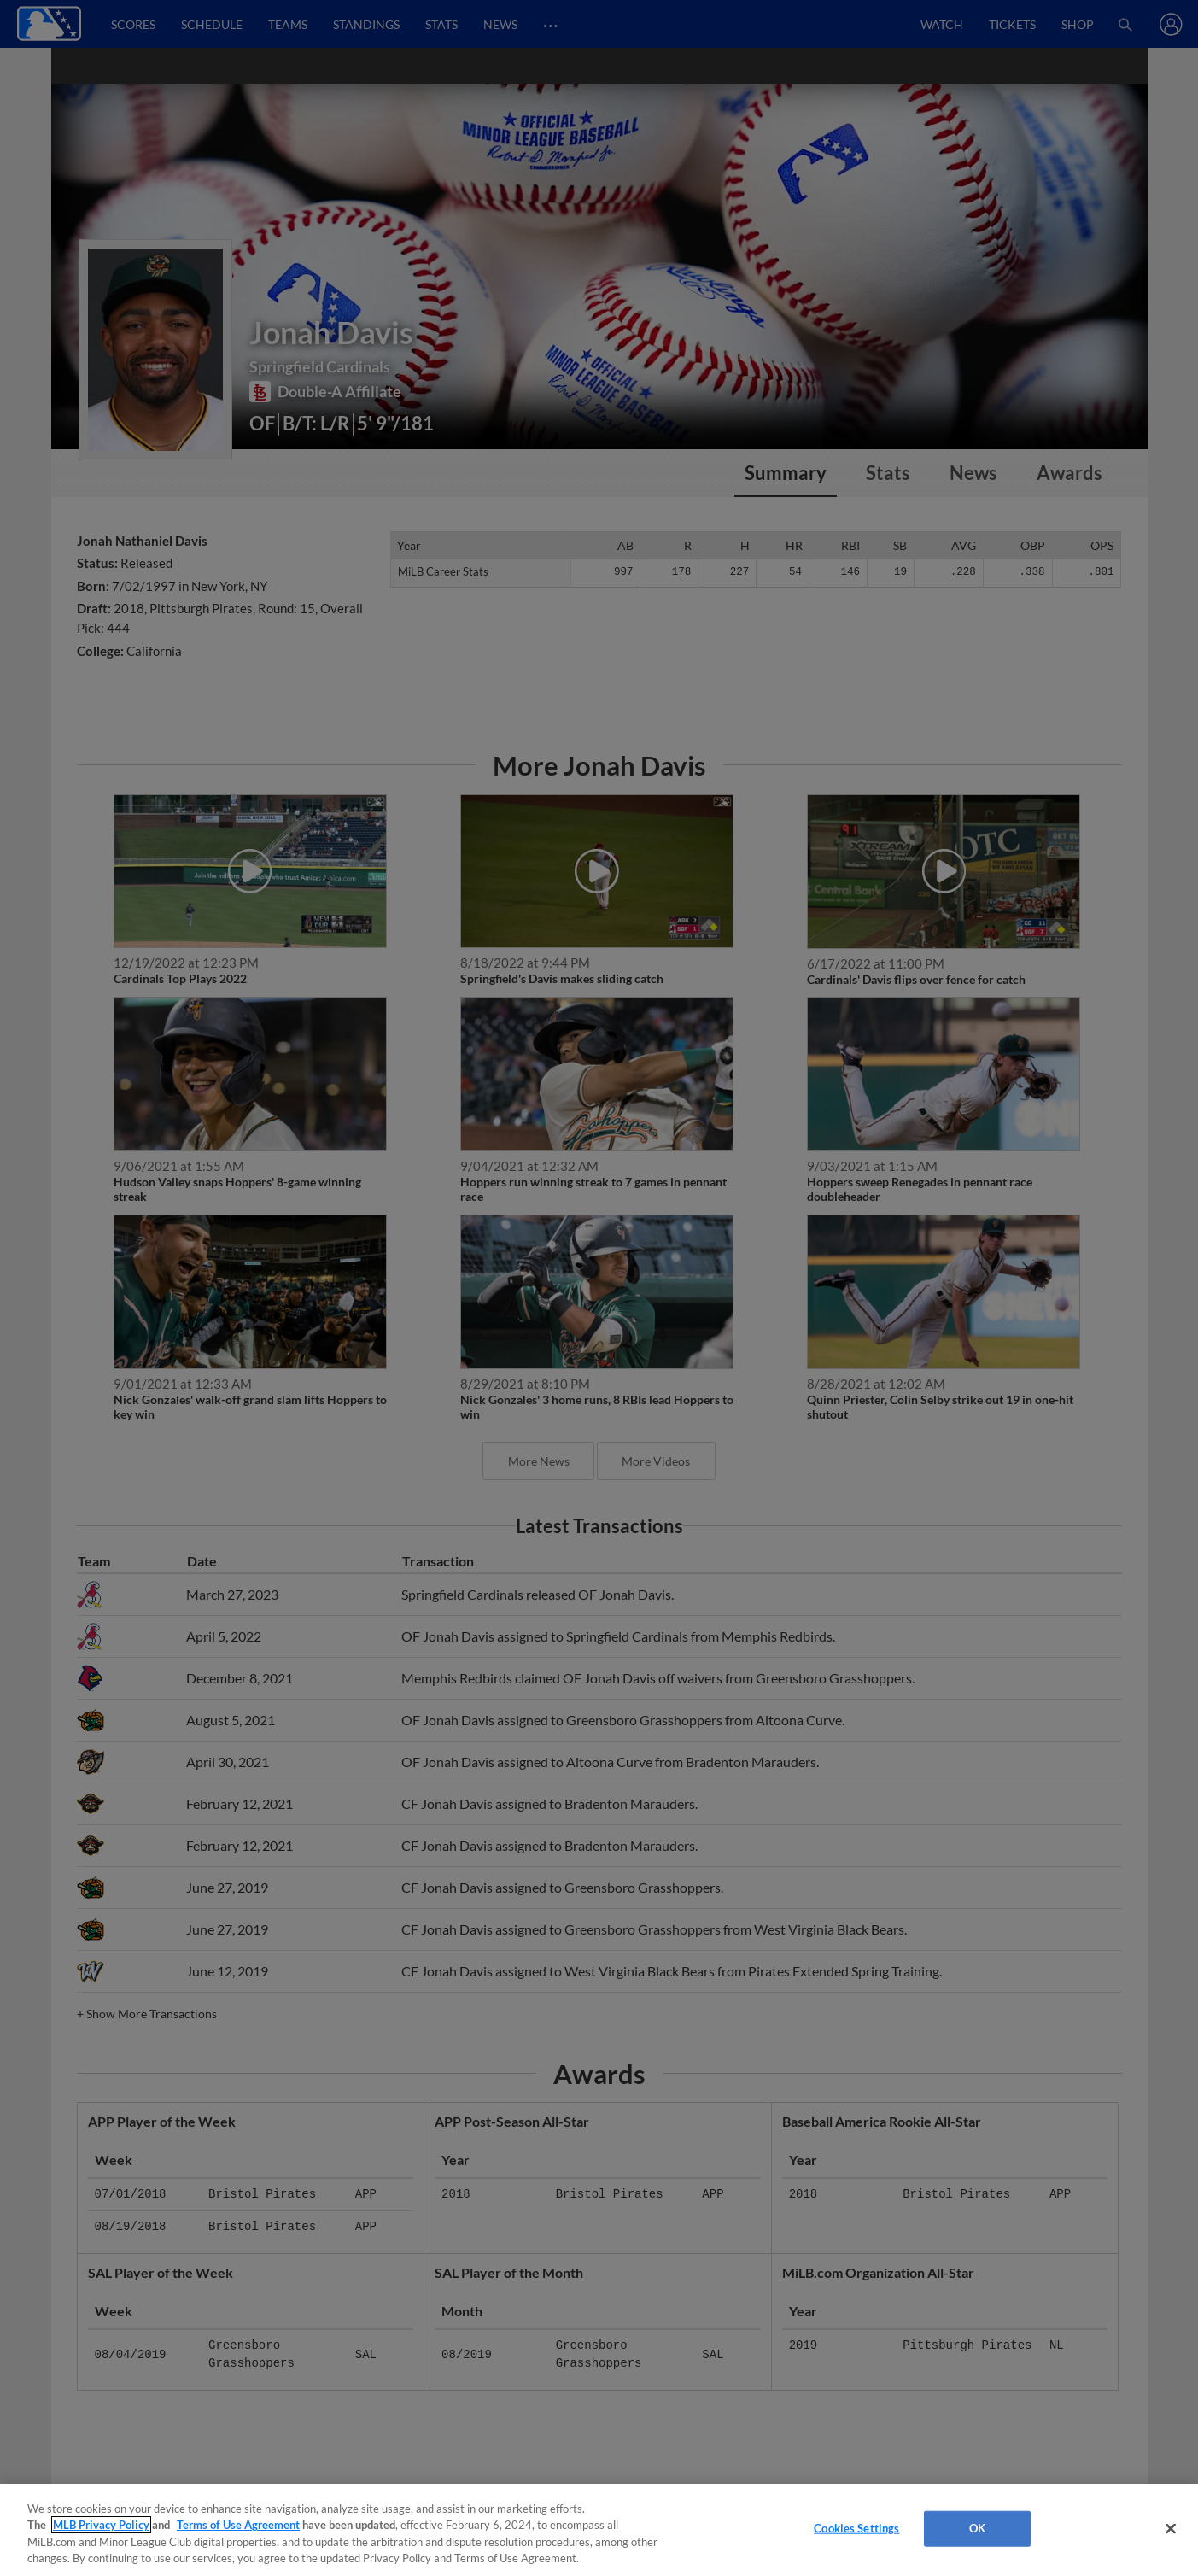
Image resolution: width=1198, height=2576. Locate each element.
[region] (599, 2530)
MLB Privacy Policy (101, 2525)
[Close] (1170, 2528)
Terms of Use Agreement (238, 2525)
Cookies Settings (856, 2528)
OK (977, 2528)
